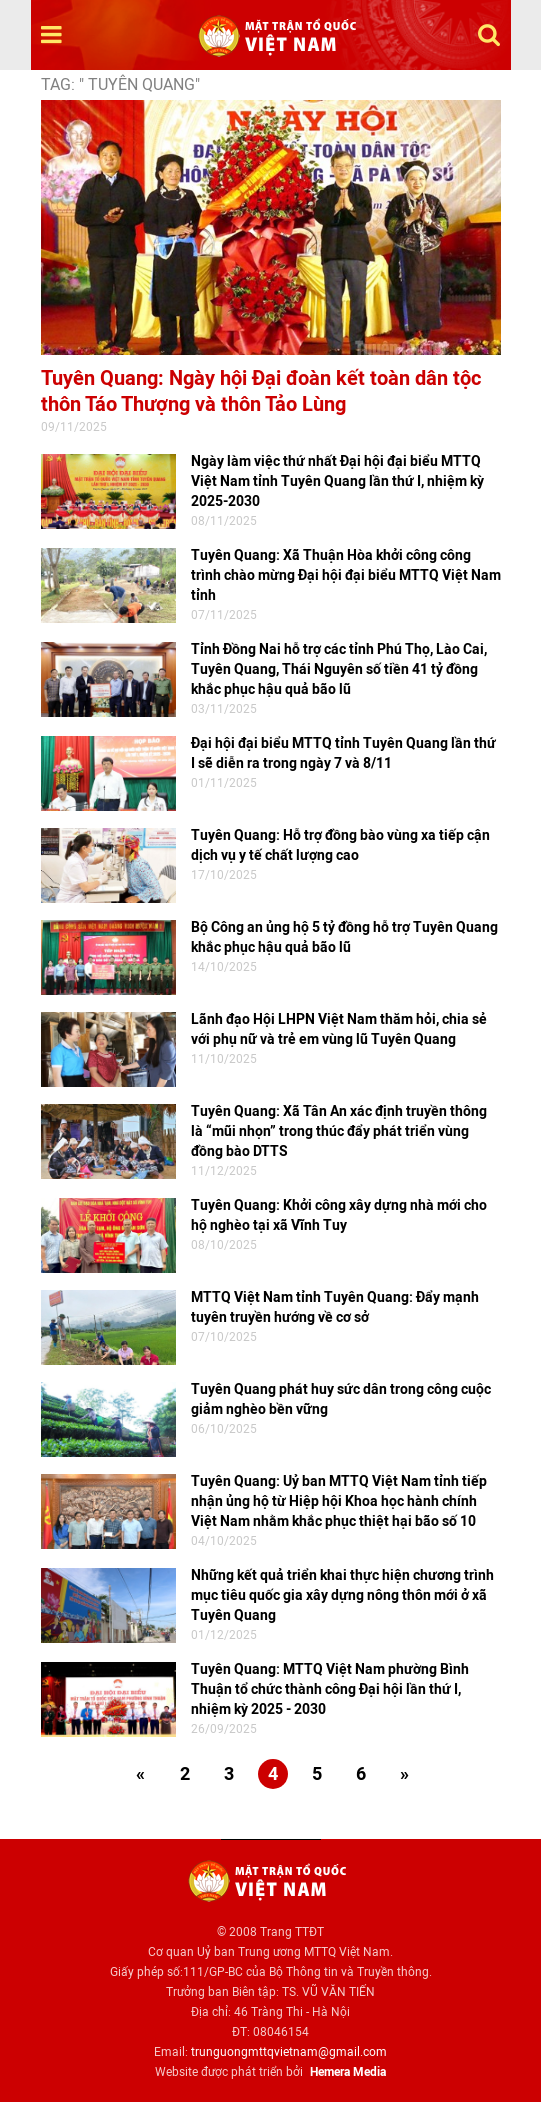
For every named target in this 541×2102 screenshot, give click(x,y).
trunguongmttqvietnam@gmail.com (289, 2052)
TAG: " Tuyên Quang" (120, 84)
